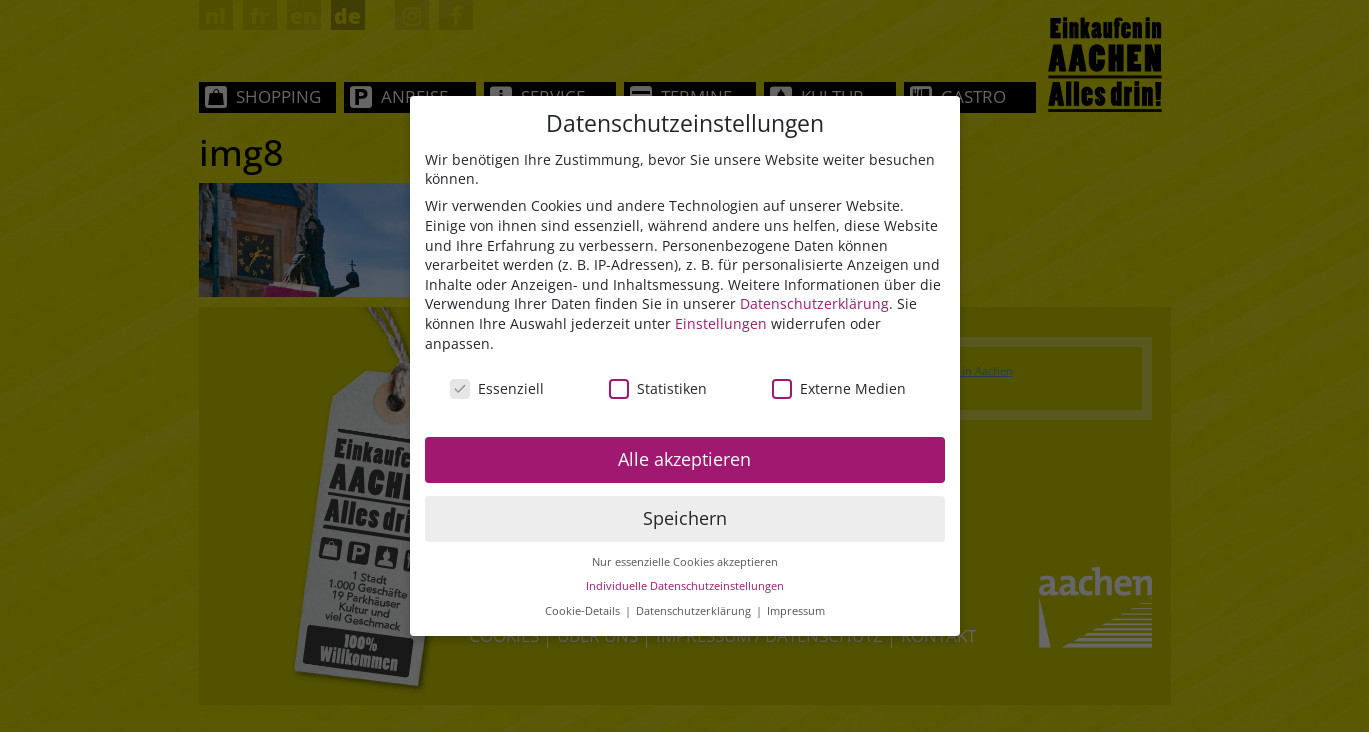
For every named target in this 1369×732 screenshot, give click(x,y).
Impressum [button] (796, 612)
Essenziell (497, 389)
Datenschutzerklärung (814, 304)
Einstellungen (721, 324)
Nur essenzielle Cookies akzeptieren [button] (685, 563)
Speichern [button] (685, 519)
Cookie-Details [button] (584, 612)
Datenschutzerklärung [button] (695, 612)
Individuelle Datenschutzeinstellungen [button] (685, 587)
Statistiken (658, 389)
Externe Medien (839, 389)
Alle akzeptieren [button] (684, 460)
